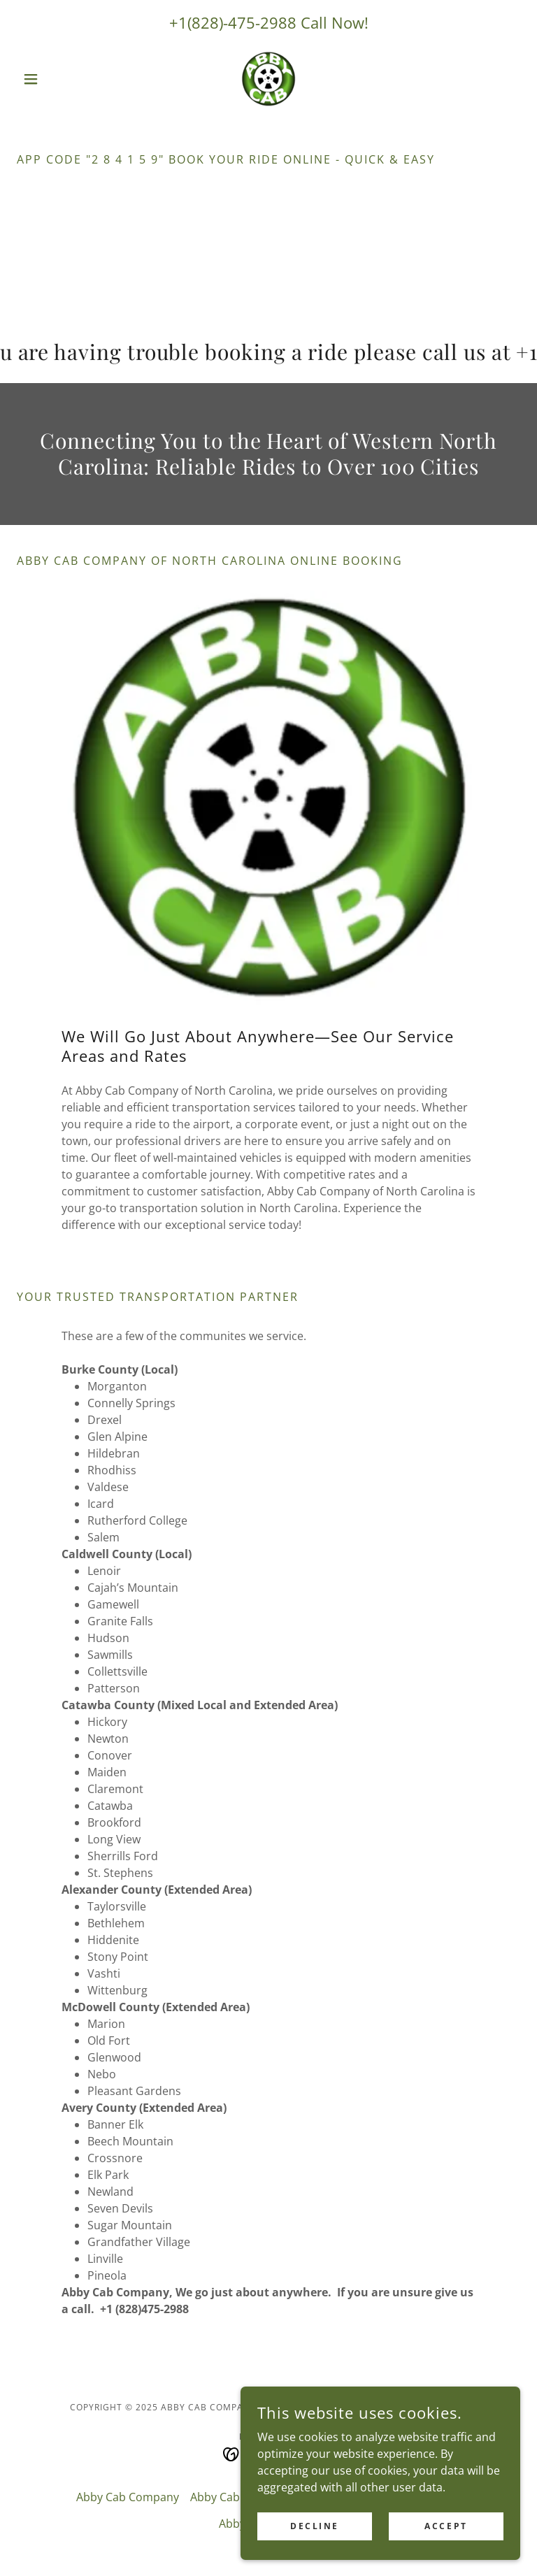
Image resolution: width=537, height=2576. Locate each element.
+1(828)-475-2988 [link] (232, 22)
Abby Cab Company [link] (127, 2497)
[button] (54, 79)
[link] (268, 79)
